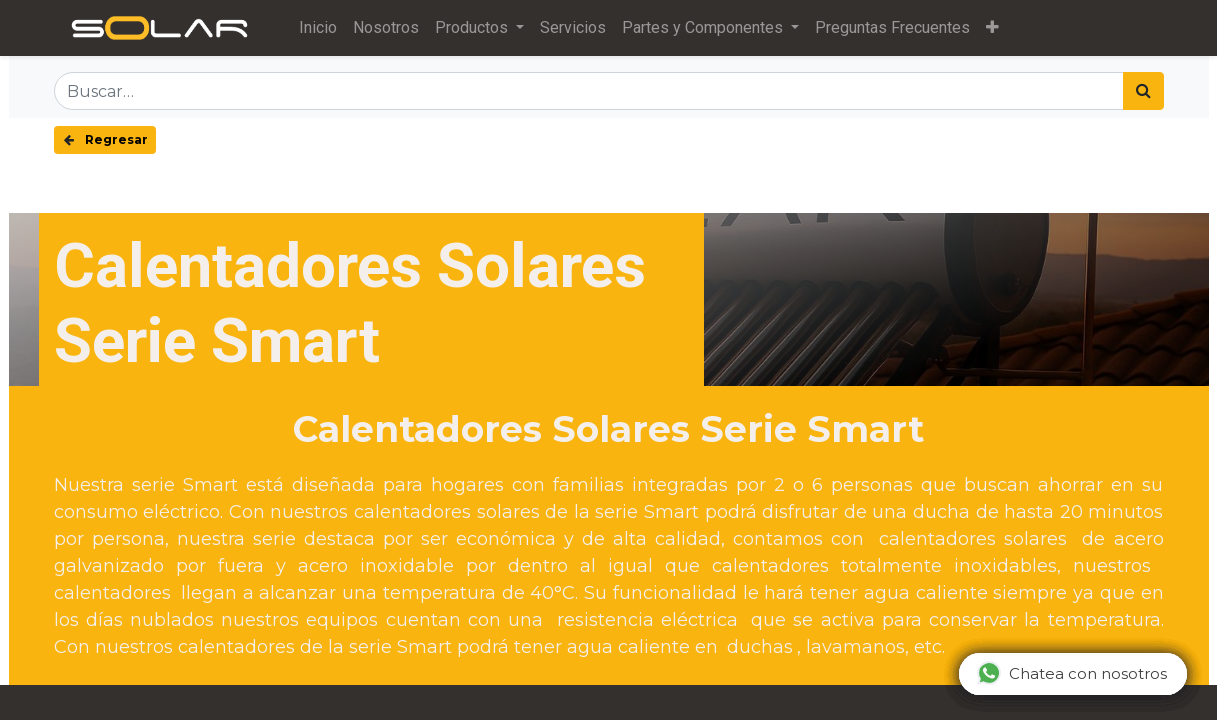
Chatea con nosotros (1072, 673)
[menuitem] (318, 28)
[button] (992, 28)
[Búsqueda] (1143, 91)
